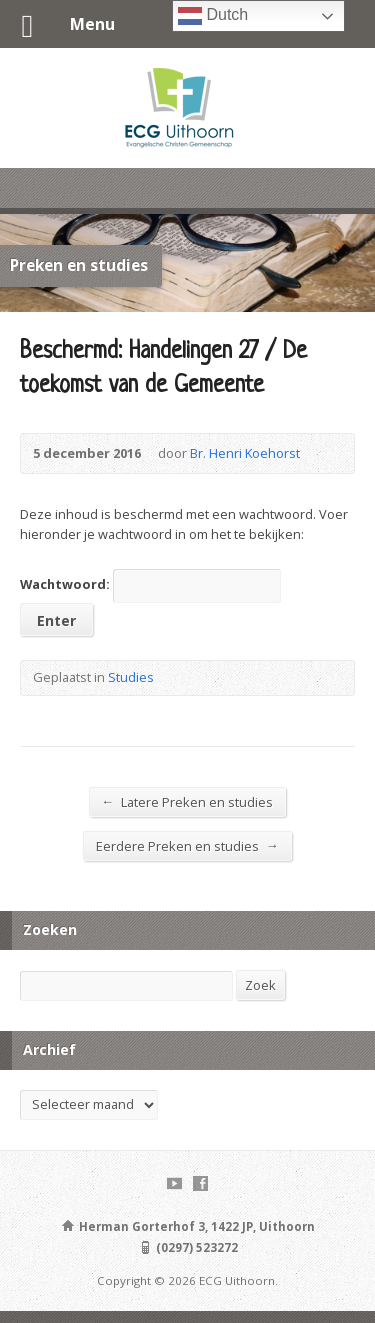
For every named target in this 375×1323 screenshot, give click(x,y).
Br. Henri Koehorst (245, 453)
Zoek (260, 985)
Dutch (213, 16)
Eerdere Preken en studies (187, 845)
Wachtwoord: (150, 584)
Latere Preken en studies (188, 801)
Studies (131, 677)
